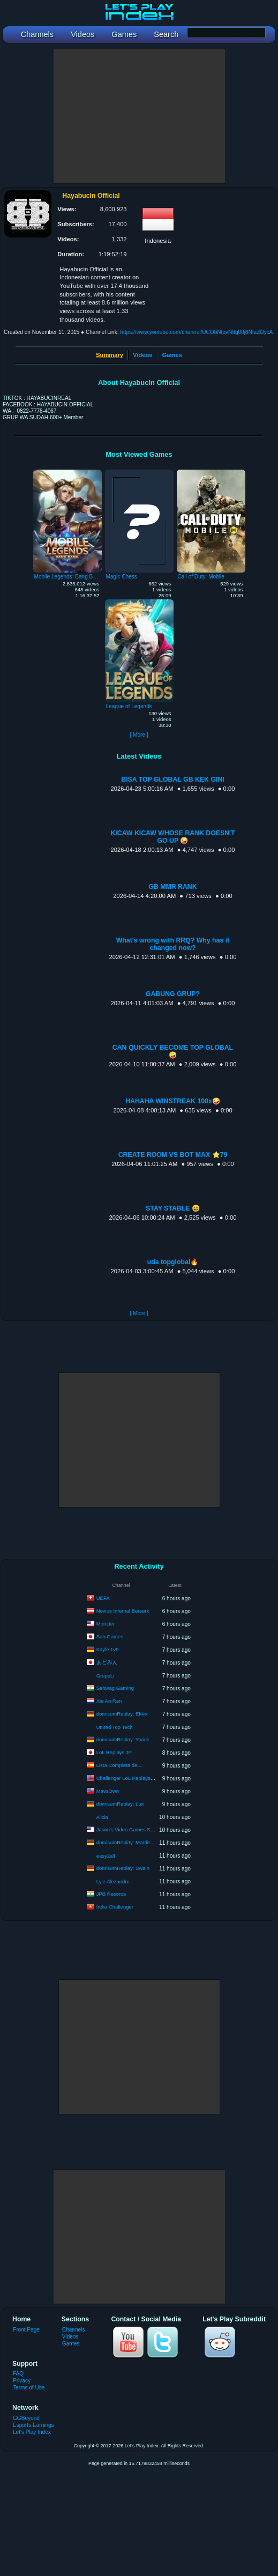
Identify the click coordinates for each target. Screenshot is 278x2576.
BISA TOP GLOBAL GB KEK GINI (172, 779)
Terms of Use (28, 2388)
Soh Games (109, 1636)
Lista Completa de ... (119, 1765)
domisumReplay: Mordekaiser (130, 1842)
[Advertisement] (139, 116)
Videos (142, 355)
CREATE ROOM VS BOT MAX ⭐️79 (173, 1155)
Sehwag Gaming (115, 1688)
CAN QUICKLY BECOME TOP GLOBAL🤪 (172, 1051)
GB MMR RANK (172, 886)
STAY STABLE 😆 (173, 1208)
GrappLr (105, 1676)
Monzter (105, 1624)
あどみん (107, 1662)
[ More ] (139, 735)
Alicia (102, 1817)
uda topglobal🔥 (173, 1262)
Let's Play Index (32, 2432)
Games (172, 355)
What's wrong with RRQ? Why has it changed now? (173, 944)
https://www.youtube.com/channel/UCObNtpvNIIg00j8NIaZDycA (196, 332)
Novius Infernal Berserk (122, 1611)
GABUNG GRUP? (173, 994)
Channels (73, 2330)
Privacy (22, 2381)
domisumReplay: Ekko (121, 1714)
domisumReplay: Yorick (122, 1739)
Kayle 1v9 (107, 1649)
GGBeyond (26, 2418)
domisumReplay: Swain (122, 1868)
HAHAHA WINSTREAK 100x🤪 (172, 1101)
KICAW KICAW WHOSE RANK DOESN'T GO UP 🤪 (172, 836)
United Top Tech (114, 1727)
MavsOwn (107, 1791)
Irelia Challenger (114, 1907)
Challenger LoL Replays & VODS (133, 1778)
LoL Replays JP (114, 1752)
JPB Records (111, 1894)
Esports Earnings (33, 2425)
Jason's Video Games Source (129, 1829)
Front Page (26, 2330)
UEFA (103, 1598)
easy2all (105, 1856)
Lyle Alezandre (113, 1881)
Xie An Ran (109, 1701)
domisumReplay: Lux (120, 1804)
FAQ (18, 2374)
